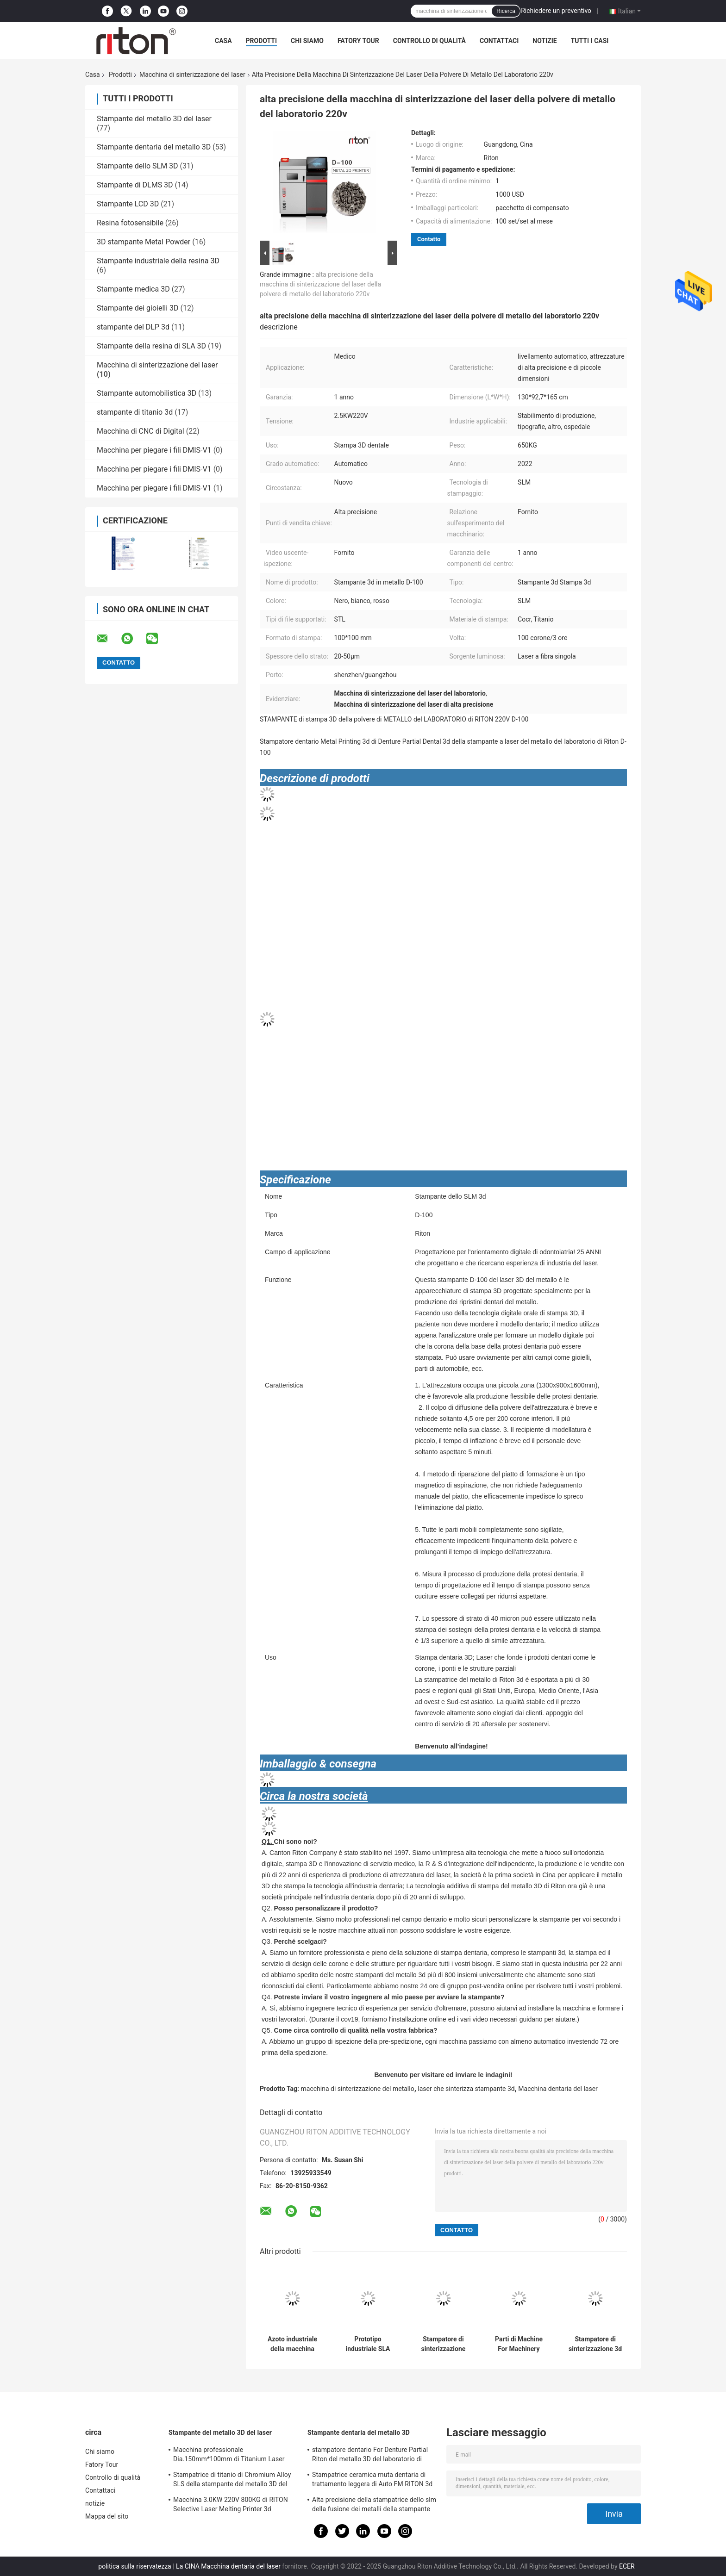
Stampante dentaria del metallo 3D (154, 147)
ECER (627, 2566)
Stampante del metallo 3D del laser (154, 118)
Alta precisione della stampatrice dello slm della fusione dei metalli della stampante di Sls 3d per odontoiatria (374, 2505)
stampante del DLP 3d (133, 327)
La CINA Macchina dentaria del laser (228, 2566)
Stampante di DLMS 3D (135, 184)
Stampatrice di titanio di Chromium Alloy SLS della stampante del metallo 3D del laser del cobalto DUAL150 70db (232, 2480)
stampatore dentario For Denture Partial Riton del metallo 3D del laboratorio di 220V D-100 (370, 2455)
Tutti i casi (590, 40)
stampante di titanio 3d (135, 412)
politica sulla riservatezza (134, 2566)
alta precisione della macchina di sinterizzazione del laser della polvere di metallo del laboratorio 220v (320, 284)
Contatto (428, 239)
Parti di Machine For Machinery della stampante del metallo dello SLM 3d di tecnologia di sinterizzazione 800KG (518, 2344)
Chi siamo (307, 40)
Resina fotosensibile (130, 222)
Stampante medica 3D (133, 289)
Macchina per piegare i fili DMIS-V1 (154, 450)
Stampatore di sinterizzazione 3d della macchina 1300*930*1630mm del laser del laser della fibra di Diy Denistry (595, 2344)
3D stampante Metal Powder (143, 241)
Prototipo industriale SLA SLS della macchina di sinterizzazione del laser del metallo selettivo (367, 2344)
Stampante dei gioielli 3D (138, 308)
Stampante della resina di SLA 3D (151, 346)
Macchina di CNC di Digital (140, 431)
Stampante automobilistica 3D (146, 393)
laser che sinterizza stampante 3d (466, 2088)
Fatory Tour (358, 40)
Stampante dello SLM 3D (137, 166)
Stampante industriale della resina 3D (158, 260)
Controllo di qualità (429, 40)
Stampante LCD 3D (128, 203)
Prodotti (261, 40)
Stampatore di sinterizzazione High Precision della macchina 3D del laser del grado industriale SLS (443, 2344)
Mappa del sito (106, 2516)
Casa (223, 40)
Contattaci (499, 40)
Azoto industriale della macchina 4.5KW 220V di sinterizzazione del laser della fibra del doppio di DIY (292, 2344)
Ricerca (505, 11)
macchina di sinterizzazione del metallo (357, 2088)
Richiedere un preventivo (556, 10)
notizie (544, 40)
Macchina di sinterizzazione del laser (192, 74)
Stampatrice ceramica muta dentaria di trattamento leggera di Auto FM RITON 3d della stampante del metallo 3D (372, 2480)
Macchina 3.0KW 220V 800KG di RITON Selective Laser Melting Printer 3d (230, 2504)
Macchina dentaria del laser (558, 2088)
